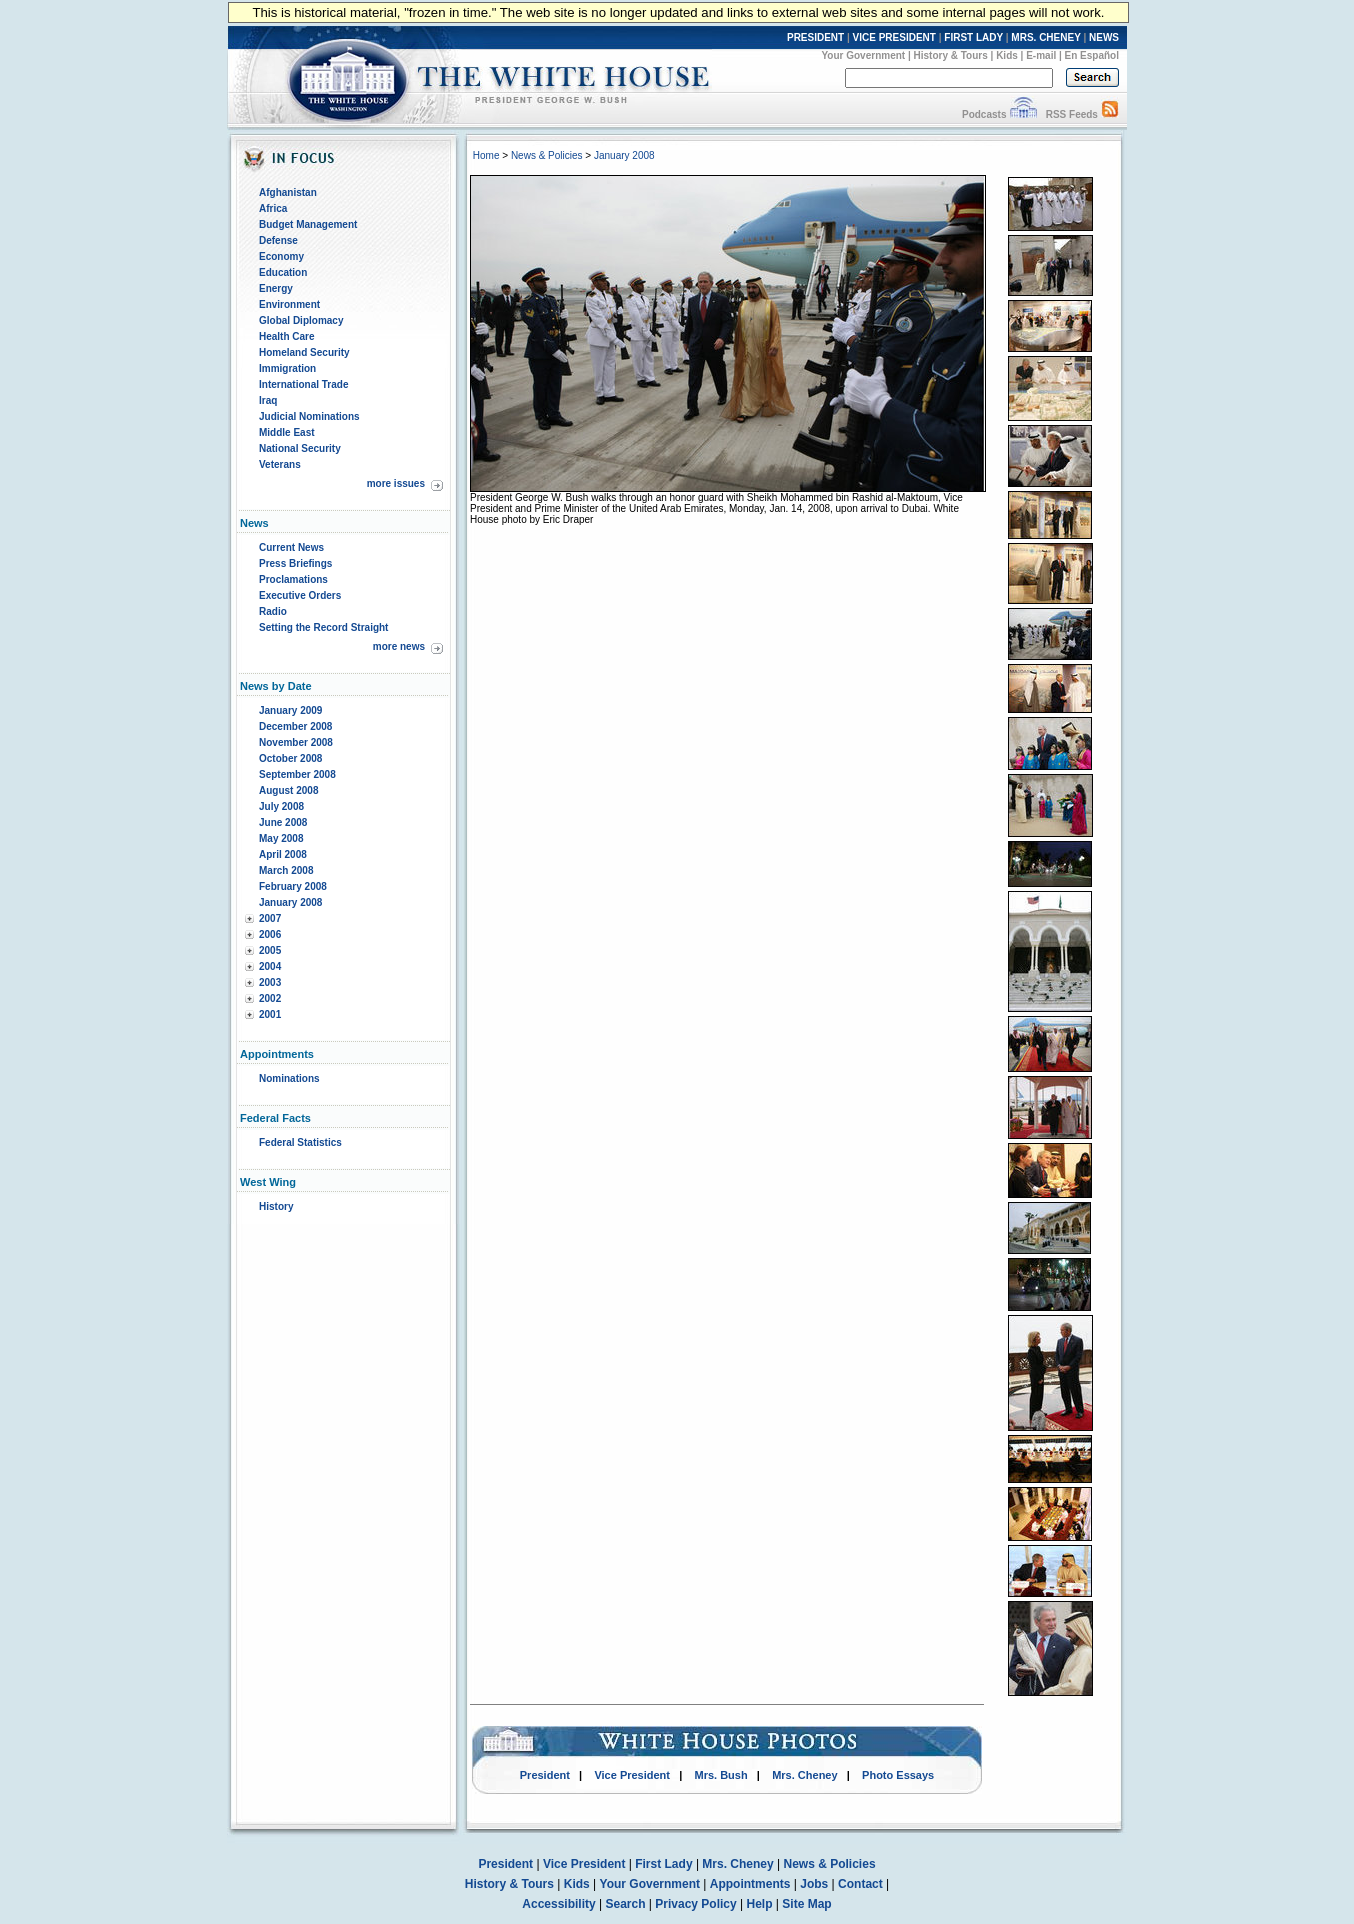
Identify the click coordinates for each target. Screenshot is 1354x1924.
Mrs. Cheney (804, 1775)
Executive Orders (300, 595)
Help (760, 1904)
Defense (278, 240)
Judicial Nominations (309, 416)
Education (283, 272)
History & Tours (951, 55)
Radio (273, 611)
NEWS (1104, 37)
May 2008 (281, 838)
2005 (270, 950)
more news (399, 646)
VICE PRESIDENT (894, 37)
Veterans (280, 464)
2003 (270, 982)
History (276, 1206)
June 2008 (283, 822)
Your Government (863, 55)
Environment (289, 304)
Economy (281, 256)
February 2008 (293, 886)
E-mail (1041, 55)
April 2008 (283, 854)
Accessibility (558, 1904)
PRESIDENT (815, 37)
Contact (860, 1884)
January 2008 (290, 902)
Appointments (750, 1884)
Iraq (268, 400)
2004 (270, 966)
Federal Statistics (300, 1142)
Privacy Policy (695, 1904)
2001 (270, 1014)
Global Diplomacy (301, 320)
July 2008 (281, 806)
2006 (270, 934)
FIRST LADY (973, 37)
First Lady (663, 1864)
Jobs (814, 1884)
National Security (300, 448)
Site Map (806, 1904)
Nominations (289, 1078)
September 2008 (297, 774)
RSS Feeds (1072, 114)
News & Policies (547, 155)
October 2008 (290, 758)
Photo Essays (898, 1775)
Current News (291, 547)
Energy (276, 288)
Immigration (287, 368)
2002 (270, 998)
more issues (396, 483)
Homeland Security (304, 352)
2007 (270, 918)
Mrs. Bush (721, 1775)
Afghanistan (288, 192)
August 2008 (288, 790)
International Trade (303, 384)
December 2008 (295, 726)
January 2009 (290, 710)
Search (626, 1904)
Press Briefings (295, 563)
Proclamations (293, 579)
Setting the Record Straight (323, 627)
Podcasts (984, 114)
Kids (1007, 55)
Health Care (287, 336)
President (545, 1775)
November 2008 (296, 742)
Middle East (287, 432)
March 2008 (286, 870)
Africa (273, 208)
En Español (1092, 55)
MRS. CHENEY (1045, 37)
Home (486, 155)
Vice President (632, 1775)
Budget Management (308, 224)
